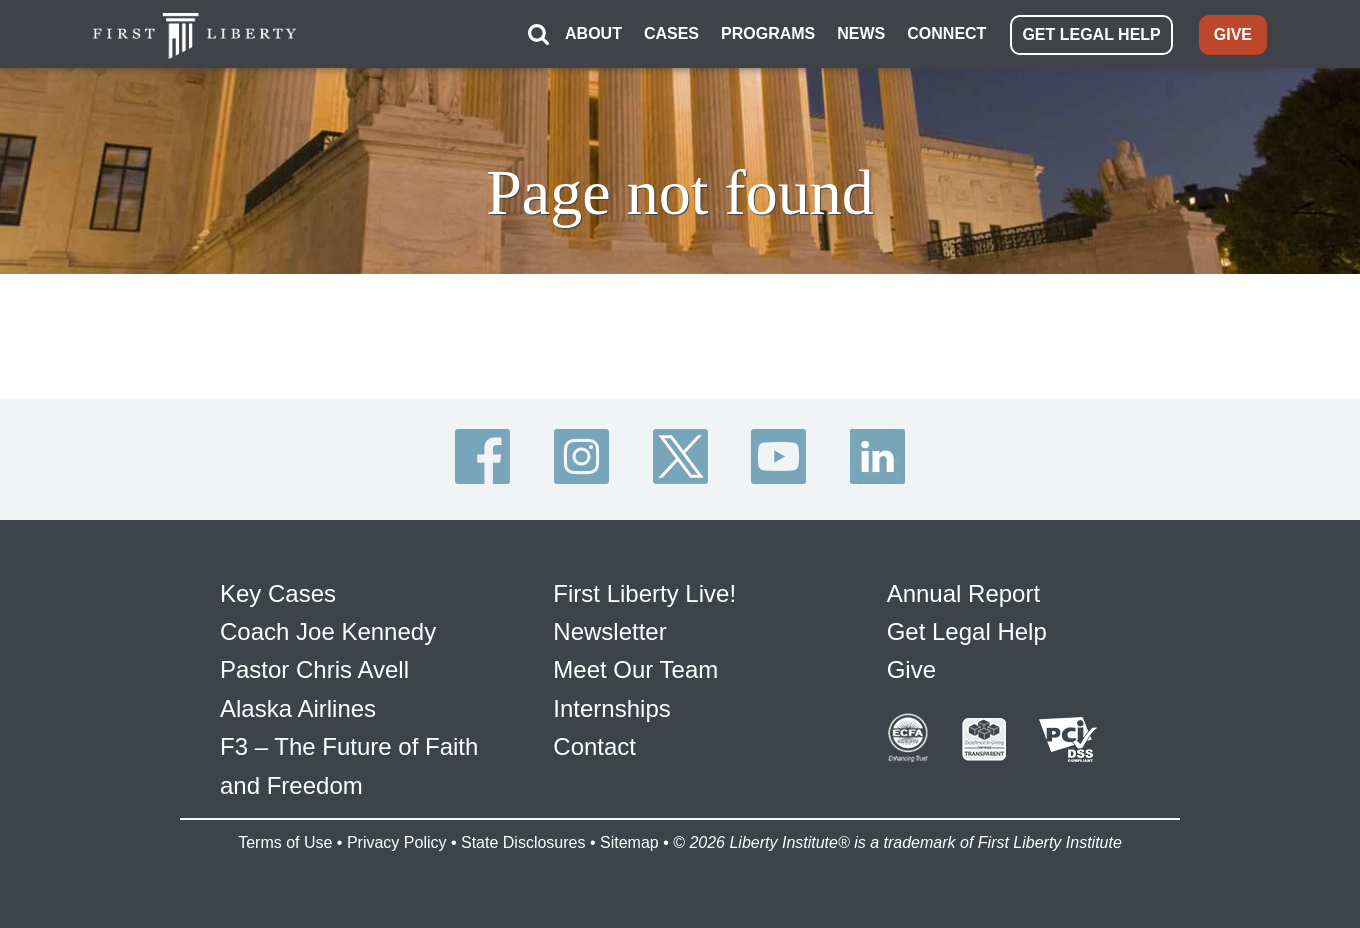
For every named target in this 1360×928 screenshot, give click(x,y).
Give (911, 669)
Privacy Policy (397, 842)
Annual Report (963, 593)
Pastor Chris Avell (314, 669)
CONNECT (946, 33)
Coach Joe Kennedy (328, 631)
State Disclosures (523, 842)
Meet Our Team (635, 669)
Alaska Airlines (298, 708)
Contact (594, 746)
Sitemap (629, 842)
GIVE (1233, 34)
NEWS (861, 33)
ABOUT (593, 33)
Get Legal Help (967, 631)
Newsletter (609, 631)
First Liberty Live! (644, 593)
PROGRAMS (768, 33)
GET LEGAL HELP (1091, 34)
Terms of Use (285, 842)
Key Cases (278, 593)
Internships (611, 708)
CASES (671, 33)
